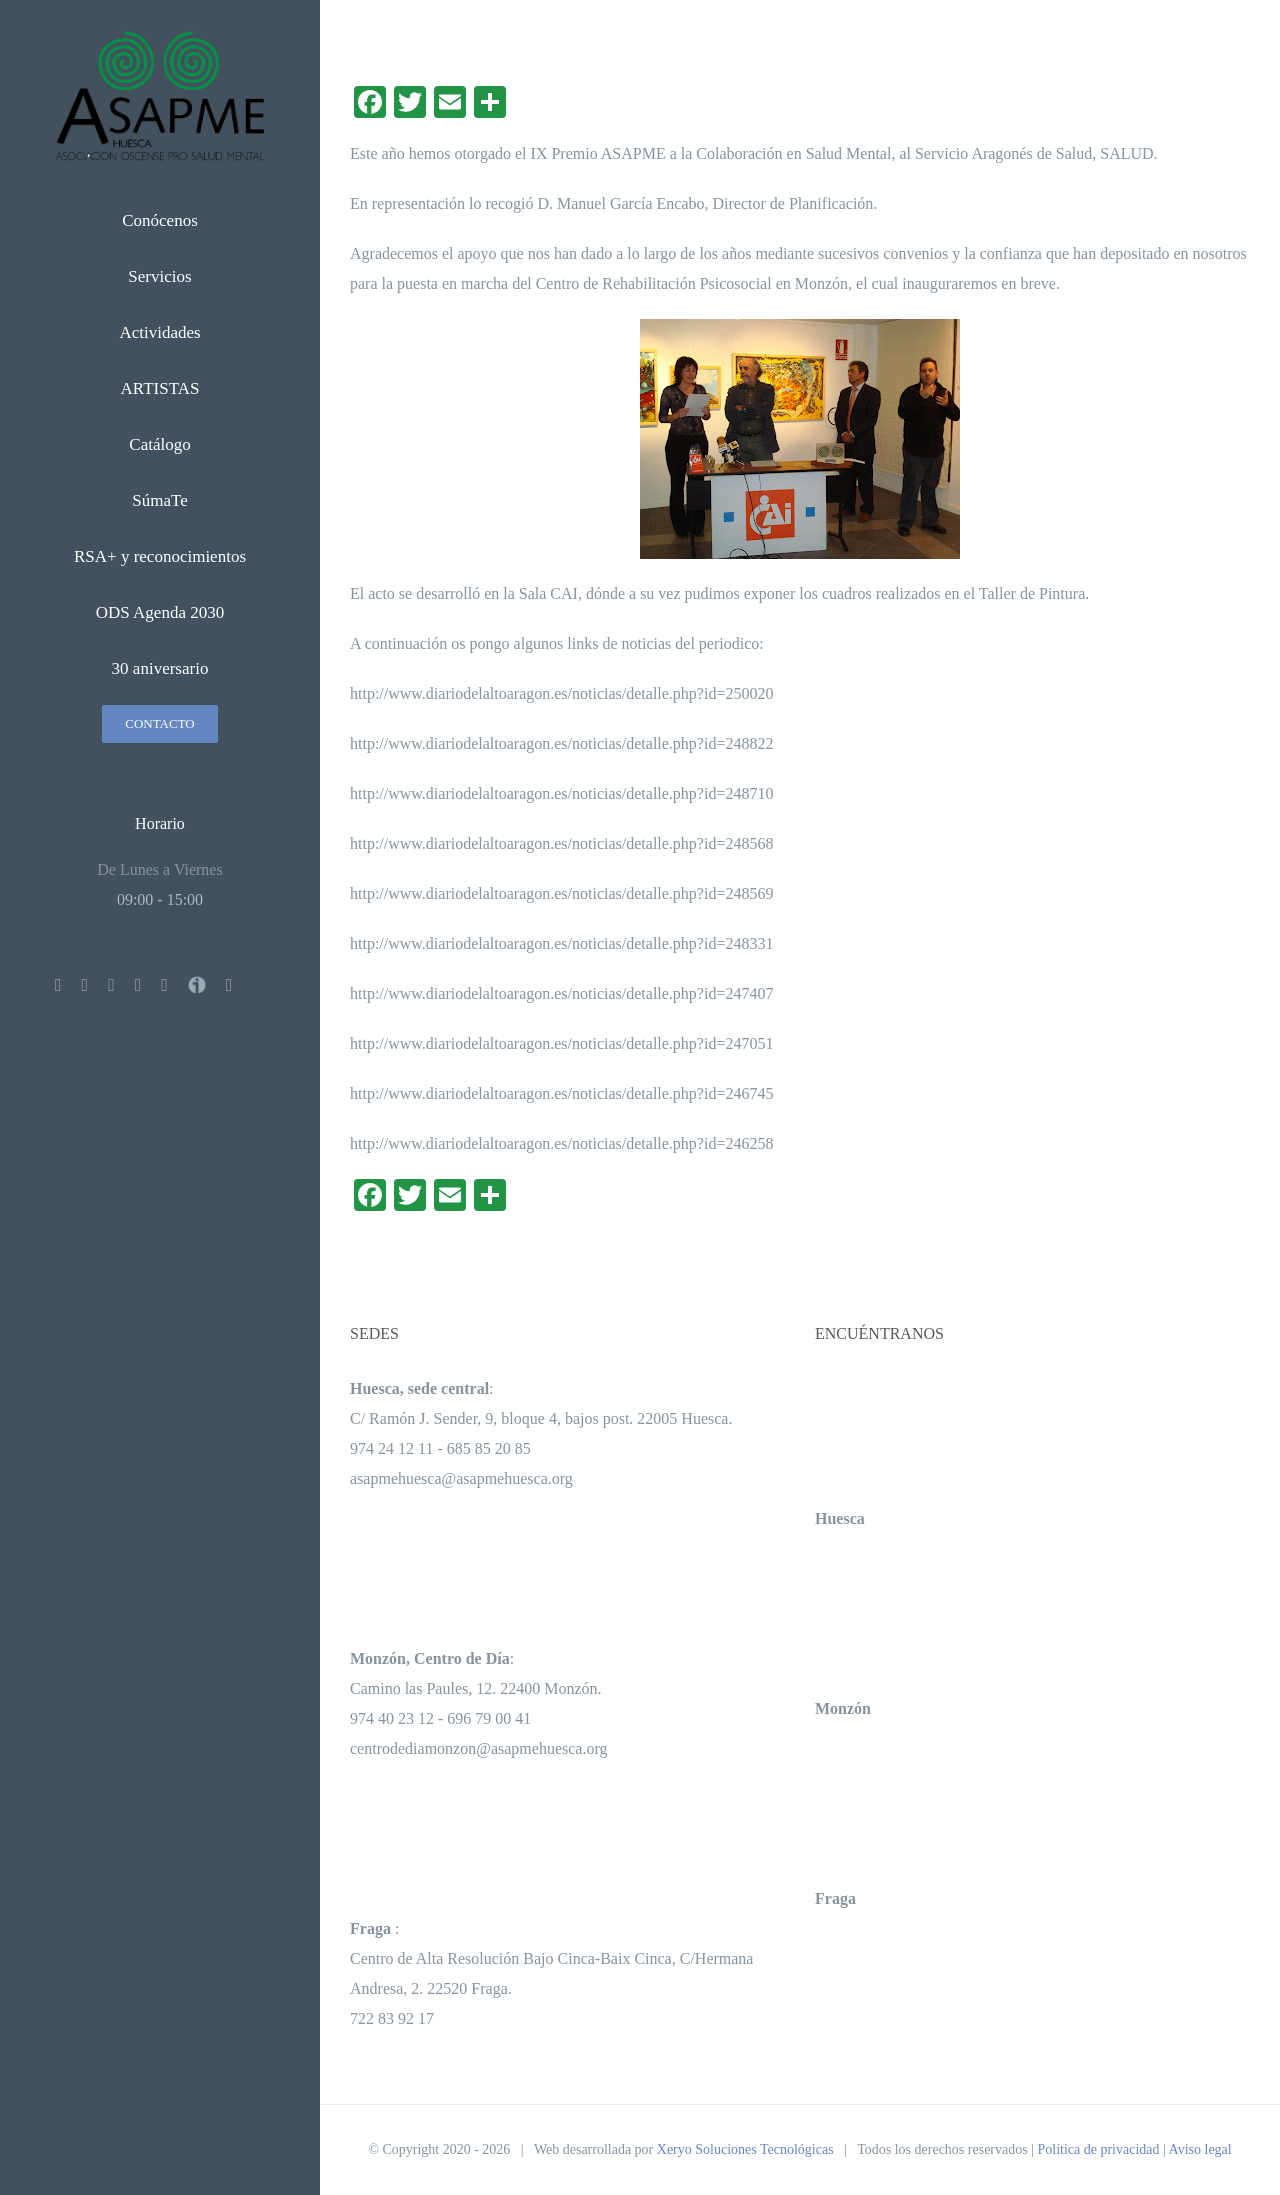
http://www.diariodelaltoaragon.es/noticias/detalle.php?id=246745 (561, 1093)
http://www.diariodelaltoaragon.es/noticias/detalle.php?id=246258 (561, 1143)
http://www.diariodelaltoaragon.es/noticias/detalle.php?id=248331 (561, 943)
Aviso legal (1200, 2149)
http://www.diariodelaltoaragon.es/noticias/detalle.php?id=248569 (561, 893)
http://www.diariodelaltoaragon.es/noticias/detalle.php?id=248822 (561, 743)
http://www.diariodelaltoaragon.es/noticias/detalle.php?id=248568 (561, 843)
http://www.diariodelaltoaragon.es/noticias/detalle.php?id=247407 (561, 993)
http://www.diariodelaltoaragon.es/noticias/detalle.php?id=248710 (561, 793)
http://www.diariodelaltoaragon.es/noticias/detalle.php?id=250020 (561, 693)
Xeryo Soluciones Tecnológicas (745, 2149)
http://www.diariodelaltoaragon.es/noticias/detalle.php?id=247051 (561, 1043)
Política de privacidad (1098, 2149)
